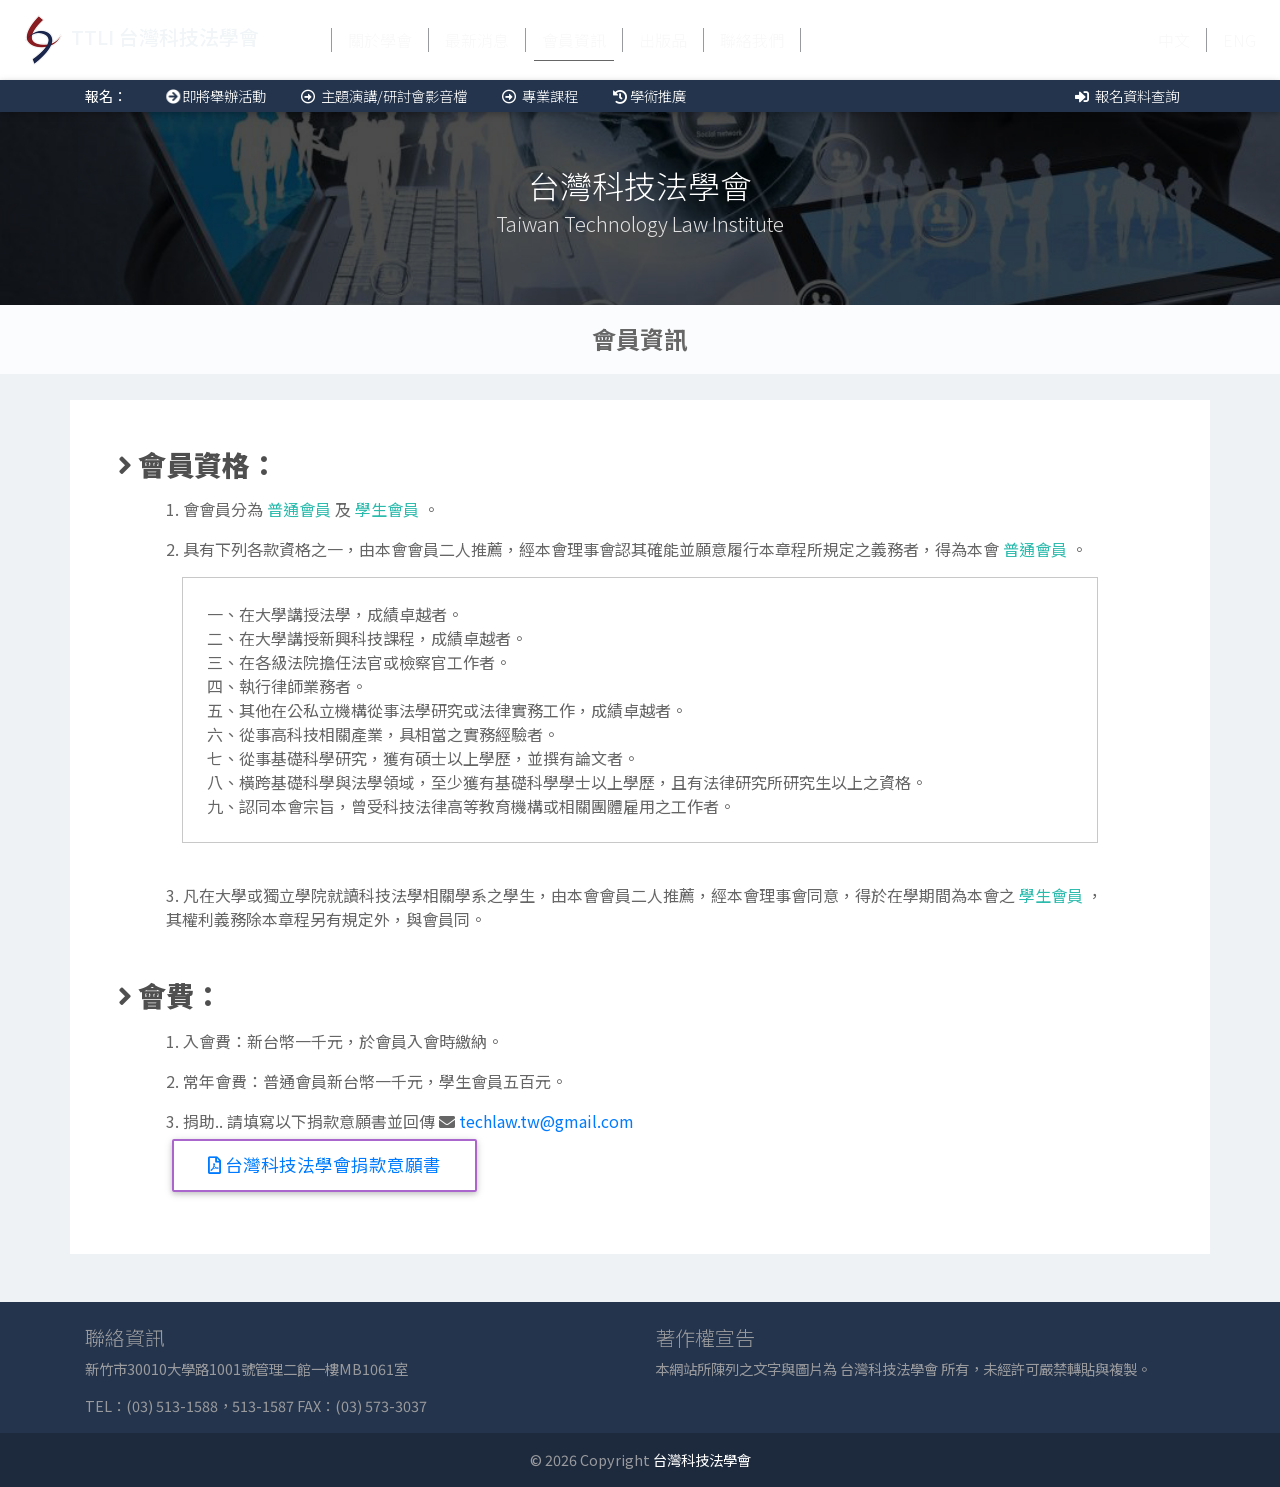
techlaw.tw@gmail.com (546, 1121)
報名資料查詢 (1125, 95)
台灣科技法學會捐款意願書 (324, 1164)
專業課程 (538, 95)
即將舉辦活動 (212, 95)
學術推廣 (648, 95)
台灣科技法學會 (702, 1459)
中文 (1174, 40)
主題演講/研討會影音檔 (382, 95)
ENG (1239, 40)
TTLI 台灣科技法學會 (137, 40)
